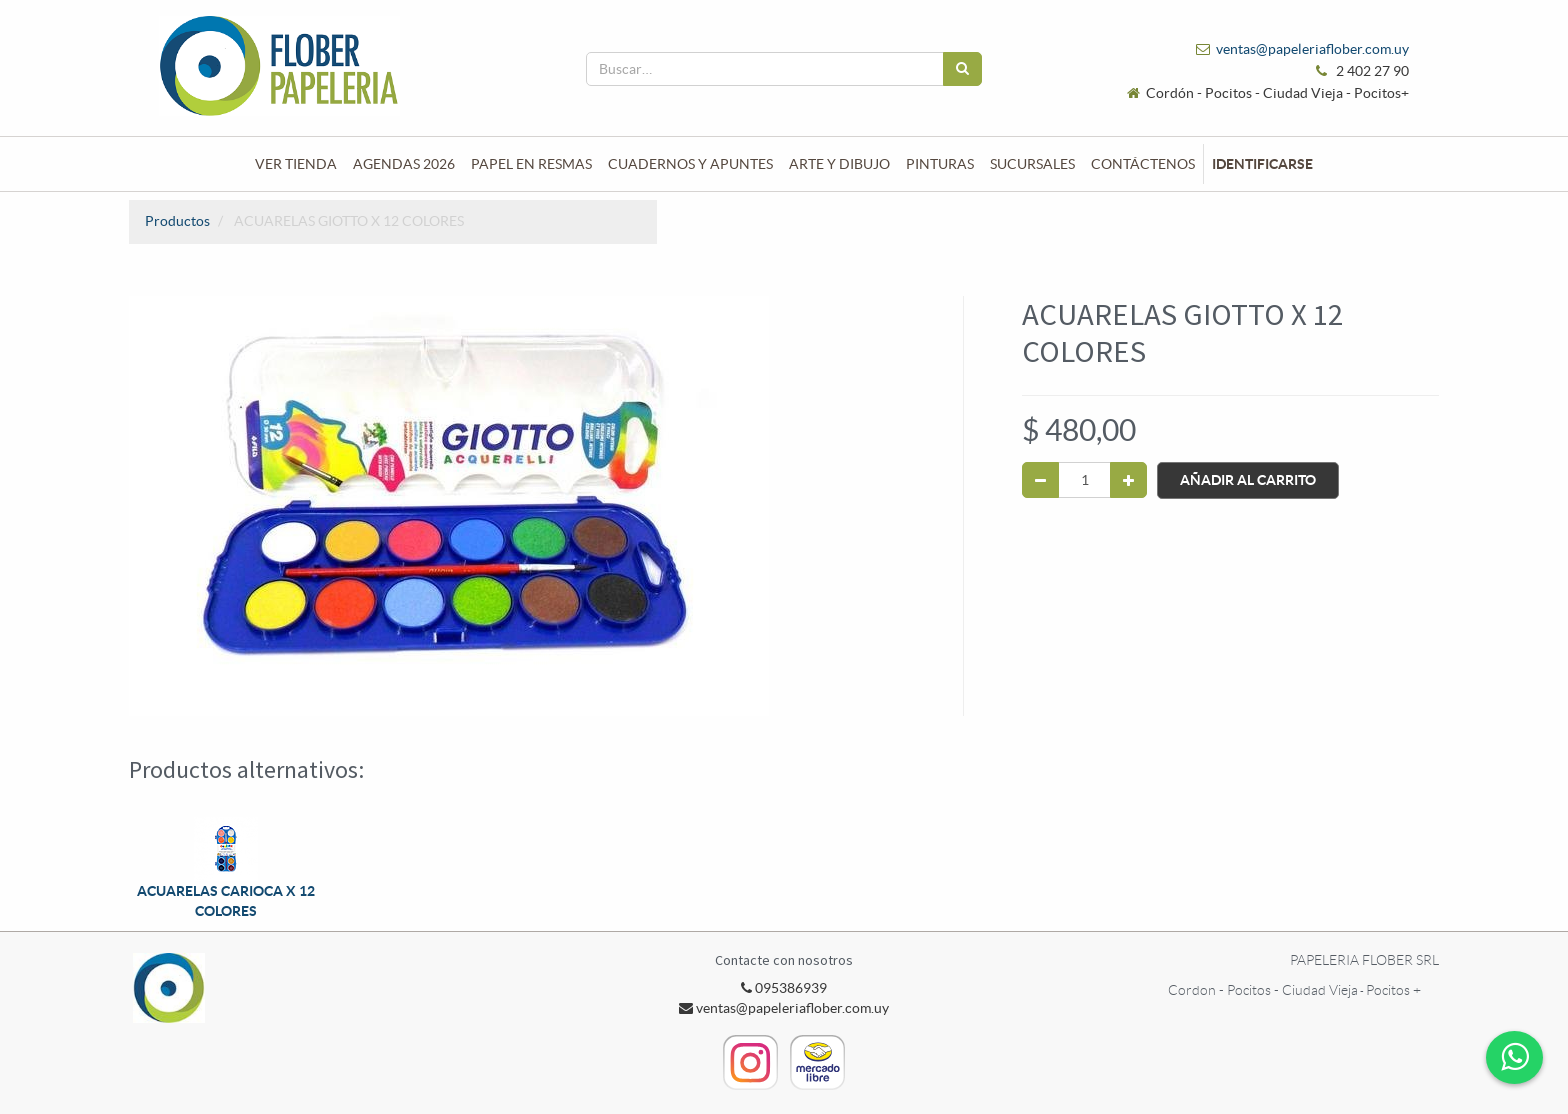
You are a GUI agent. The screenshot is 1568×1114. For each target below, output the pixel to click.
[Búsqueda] (962, 69)
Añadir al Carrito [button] (1248, 480)
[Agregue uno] (1128, 480)
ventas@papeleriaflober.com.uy (1312, 49)
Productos (177, 221)
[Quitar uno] (1040, 480)
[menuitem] (296, 164)
